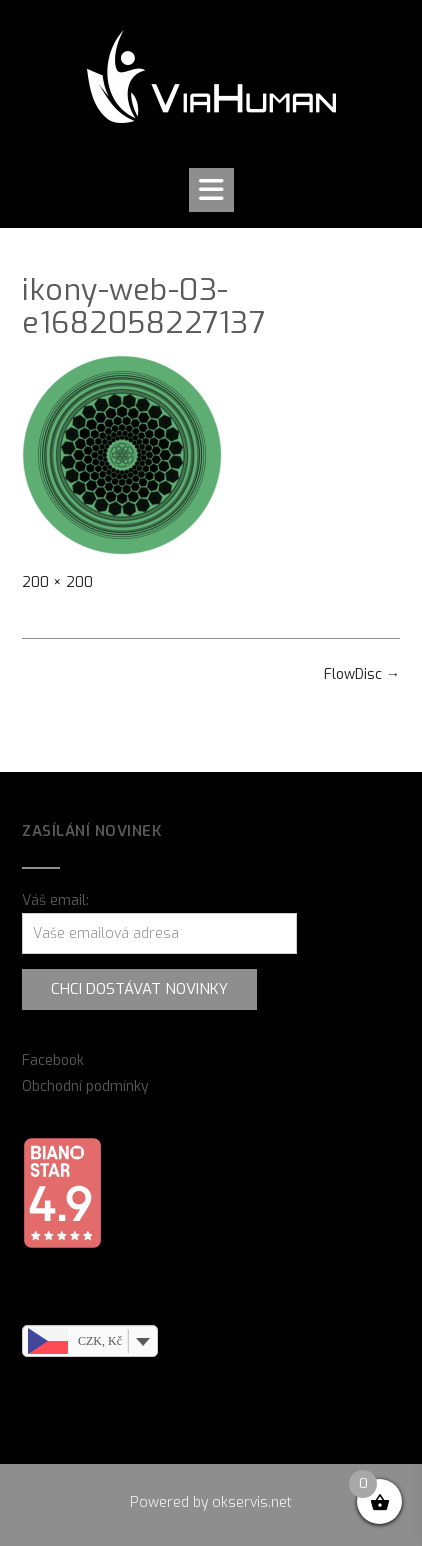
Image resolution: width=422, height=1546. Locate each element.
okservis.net (252, 1502)
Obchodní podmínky (85, 1086)
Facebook (53, 1060)
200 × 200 (57, 582)
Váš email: (55, 900)
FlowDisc (362, 674)
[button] (211, 190)
